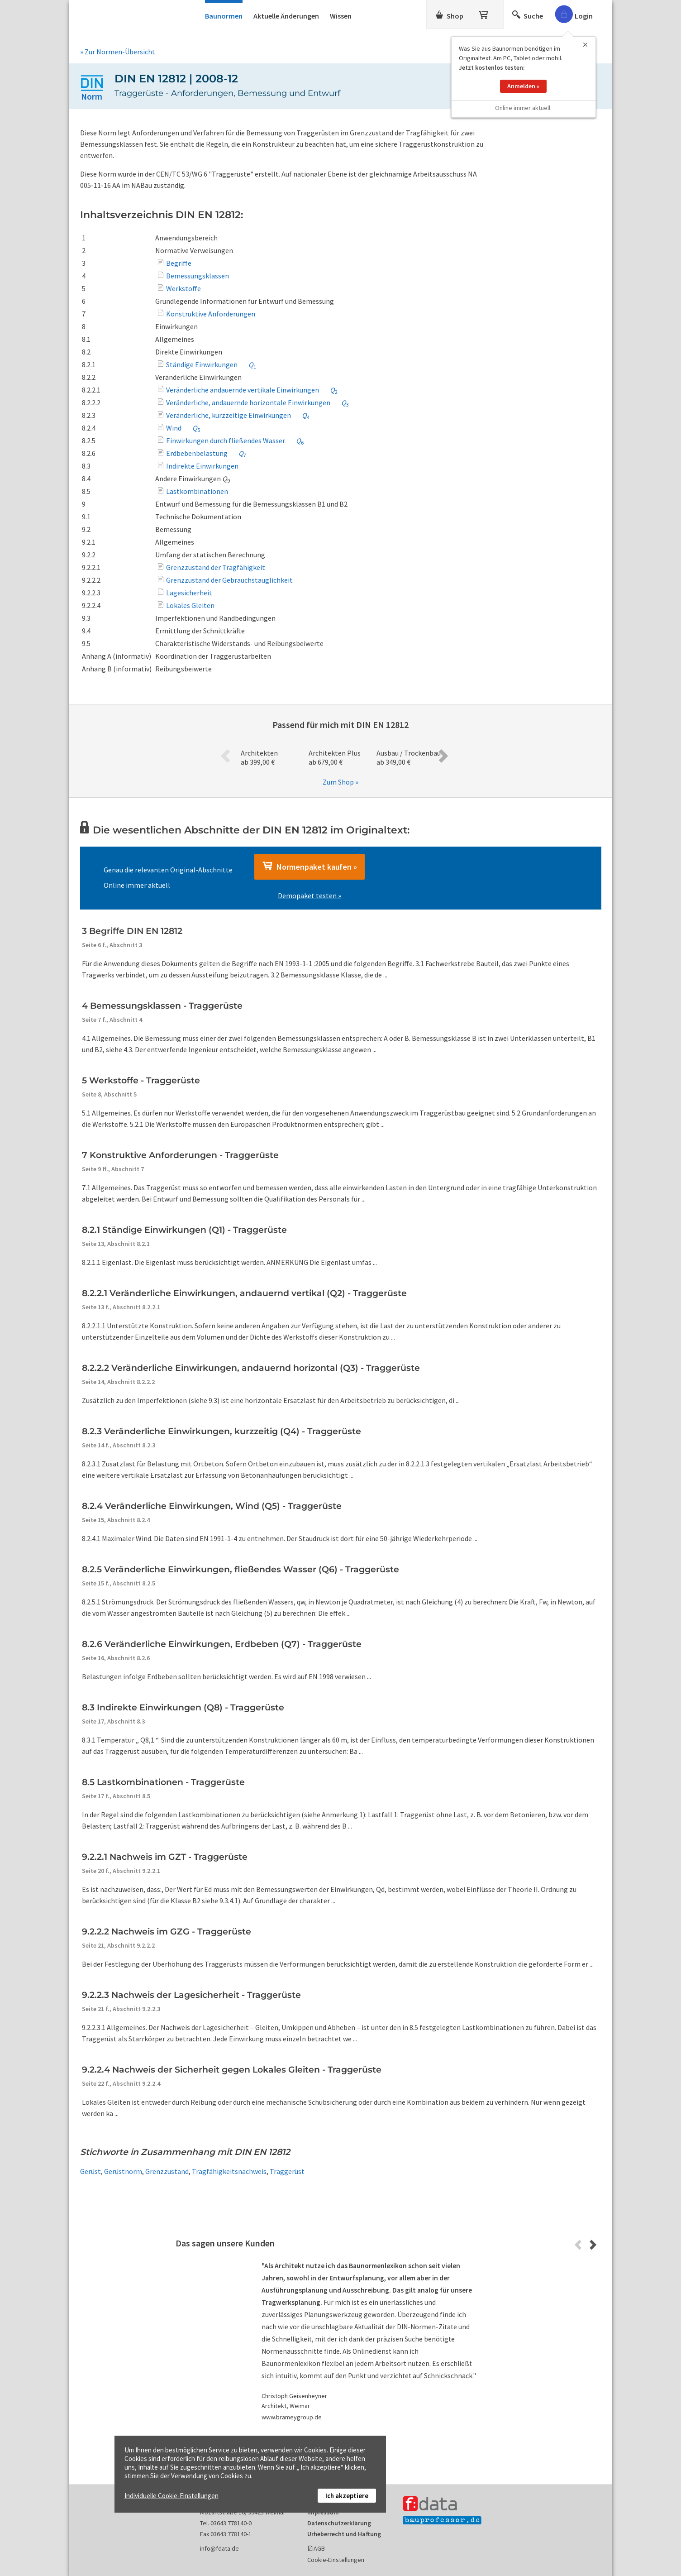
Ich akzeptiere (346, 2495)
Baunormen (224, 15)
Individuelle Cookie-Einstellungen (171, 2495)
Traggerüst (287, 2171)
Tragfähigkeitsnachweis (229, 2171)
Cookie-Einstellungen (335, 2560)
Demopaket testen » (309, 895)
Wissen (341, 15)
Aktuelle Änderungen (286, 15)
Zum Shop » (340, 781)
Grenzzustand (167, 2171)
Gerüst (90, 2171)
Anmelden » (523, 86)
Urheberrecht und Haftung (344, 2534)
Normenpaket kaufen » (309, 866)
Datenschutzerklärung (339, 2523)
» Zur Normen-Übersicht (117, 51)
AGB (319, 2548)
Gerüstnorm (123, 2171)
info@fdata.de (219, 2548)
